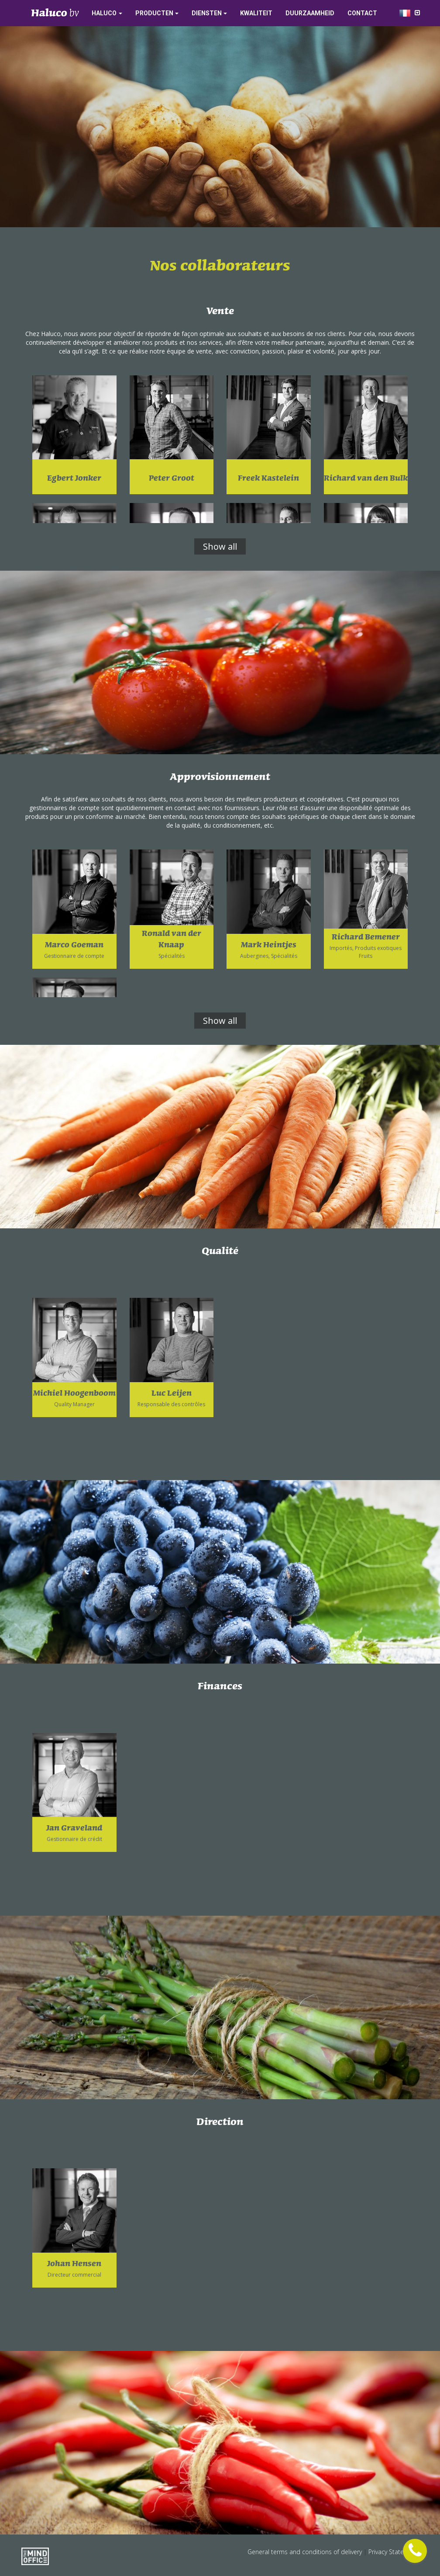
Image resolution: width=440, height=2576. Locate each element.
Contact (362, 13)
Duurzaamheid (309, 13)
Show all (220, 546)
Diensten (207, 13)
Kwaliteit (256, 13)
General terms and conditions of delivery (306, 2552)
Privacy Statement (393, 2552)
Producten (154, 13)
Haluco (104, 13)
